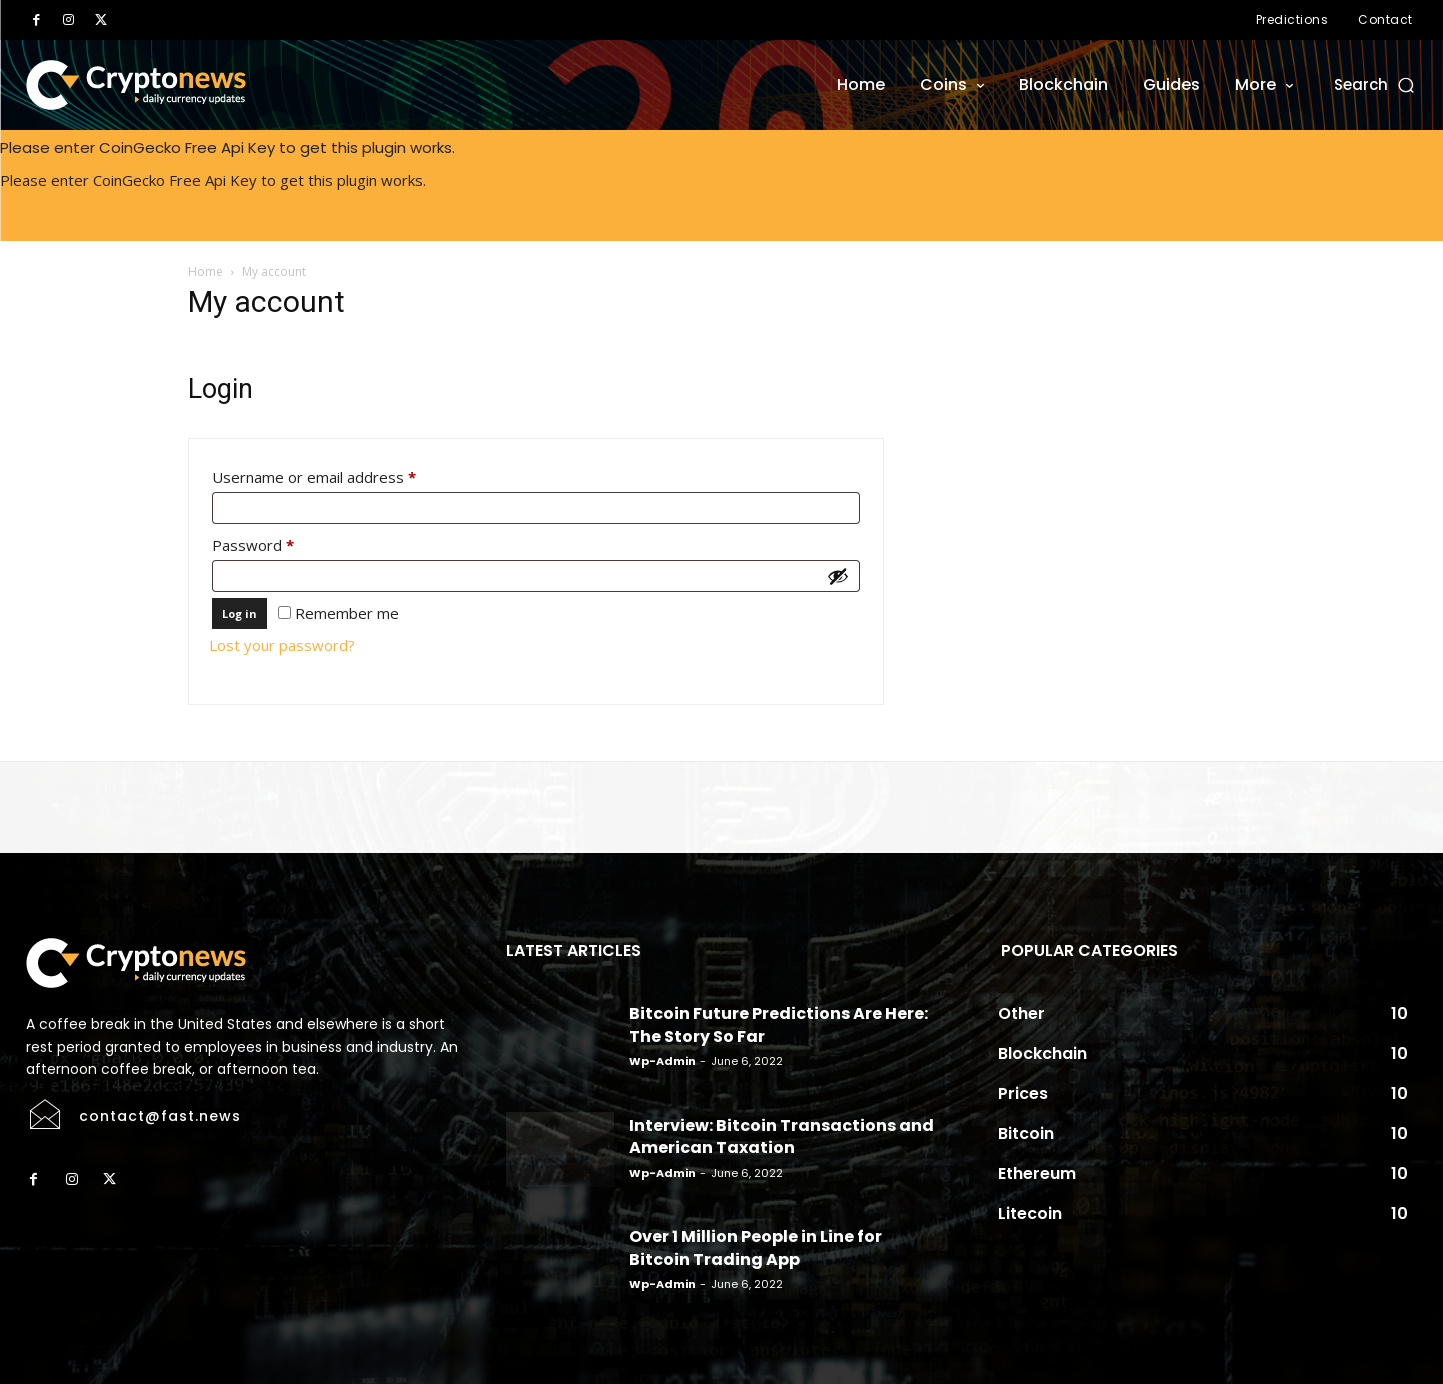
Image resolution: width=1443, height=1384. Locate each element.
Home (205, 271)
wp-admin (662, 1061)
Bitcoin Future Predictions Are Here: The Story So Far (778, 1024)
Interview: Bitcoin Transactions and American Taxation (781, 1136)
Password (284, 542)
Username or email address (345, 474)
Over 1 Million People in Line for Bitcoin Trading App (755, 1247)
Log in (239, 613)
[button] (1375, 84)
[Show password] (838, 576)
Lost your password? (282, 645)
